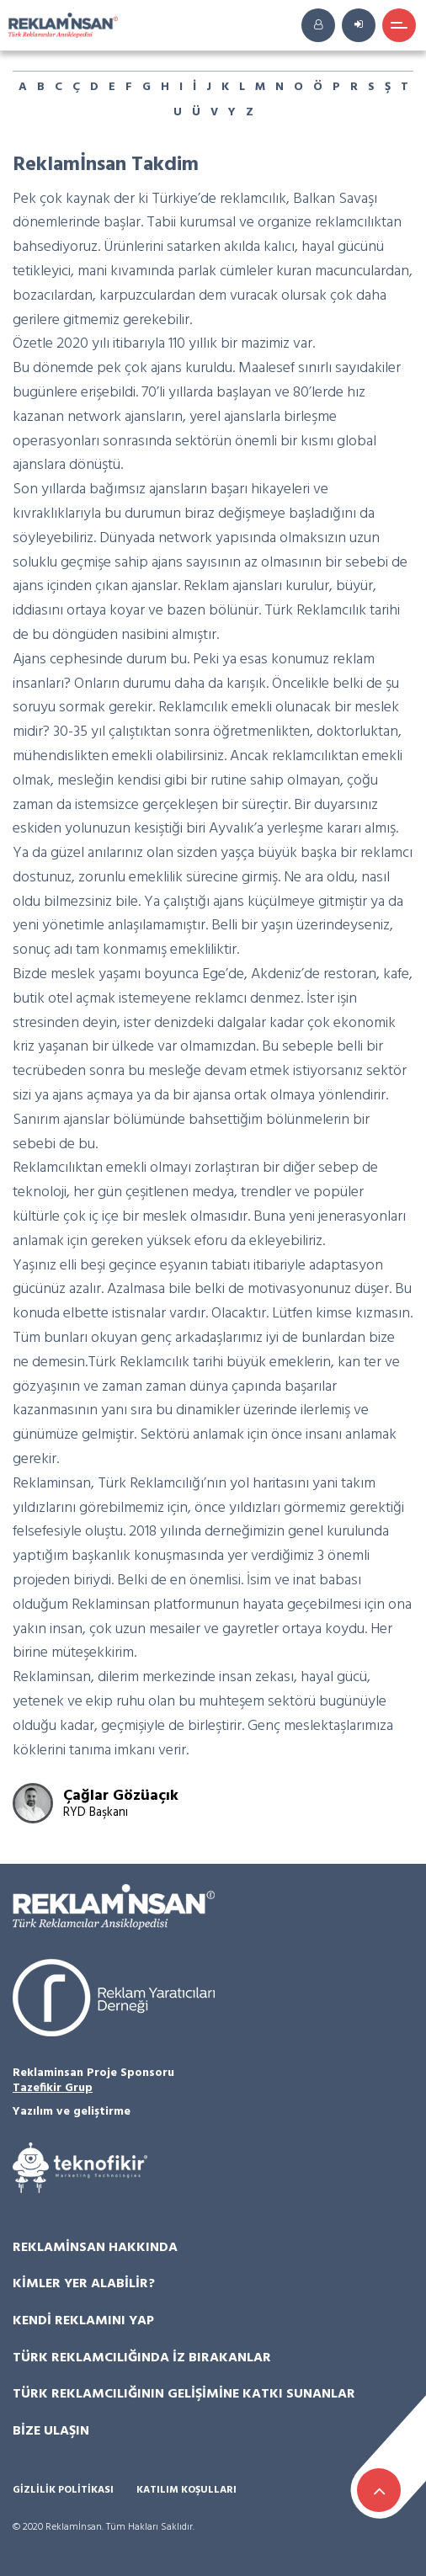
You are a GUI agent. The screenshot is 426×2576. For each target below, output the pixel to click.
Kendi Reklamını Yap (83, 2321)
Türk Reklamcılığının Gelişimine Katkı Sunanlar (184, 2394)
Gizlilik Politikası (63, 2491)
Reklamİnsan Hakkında (95, 2248)
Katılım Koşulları (186, 2491)
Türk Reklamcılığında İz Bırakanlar (142, 2358)
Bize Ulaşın (51, 2431)
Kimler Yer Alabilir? (84, 2284)
